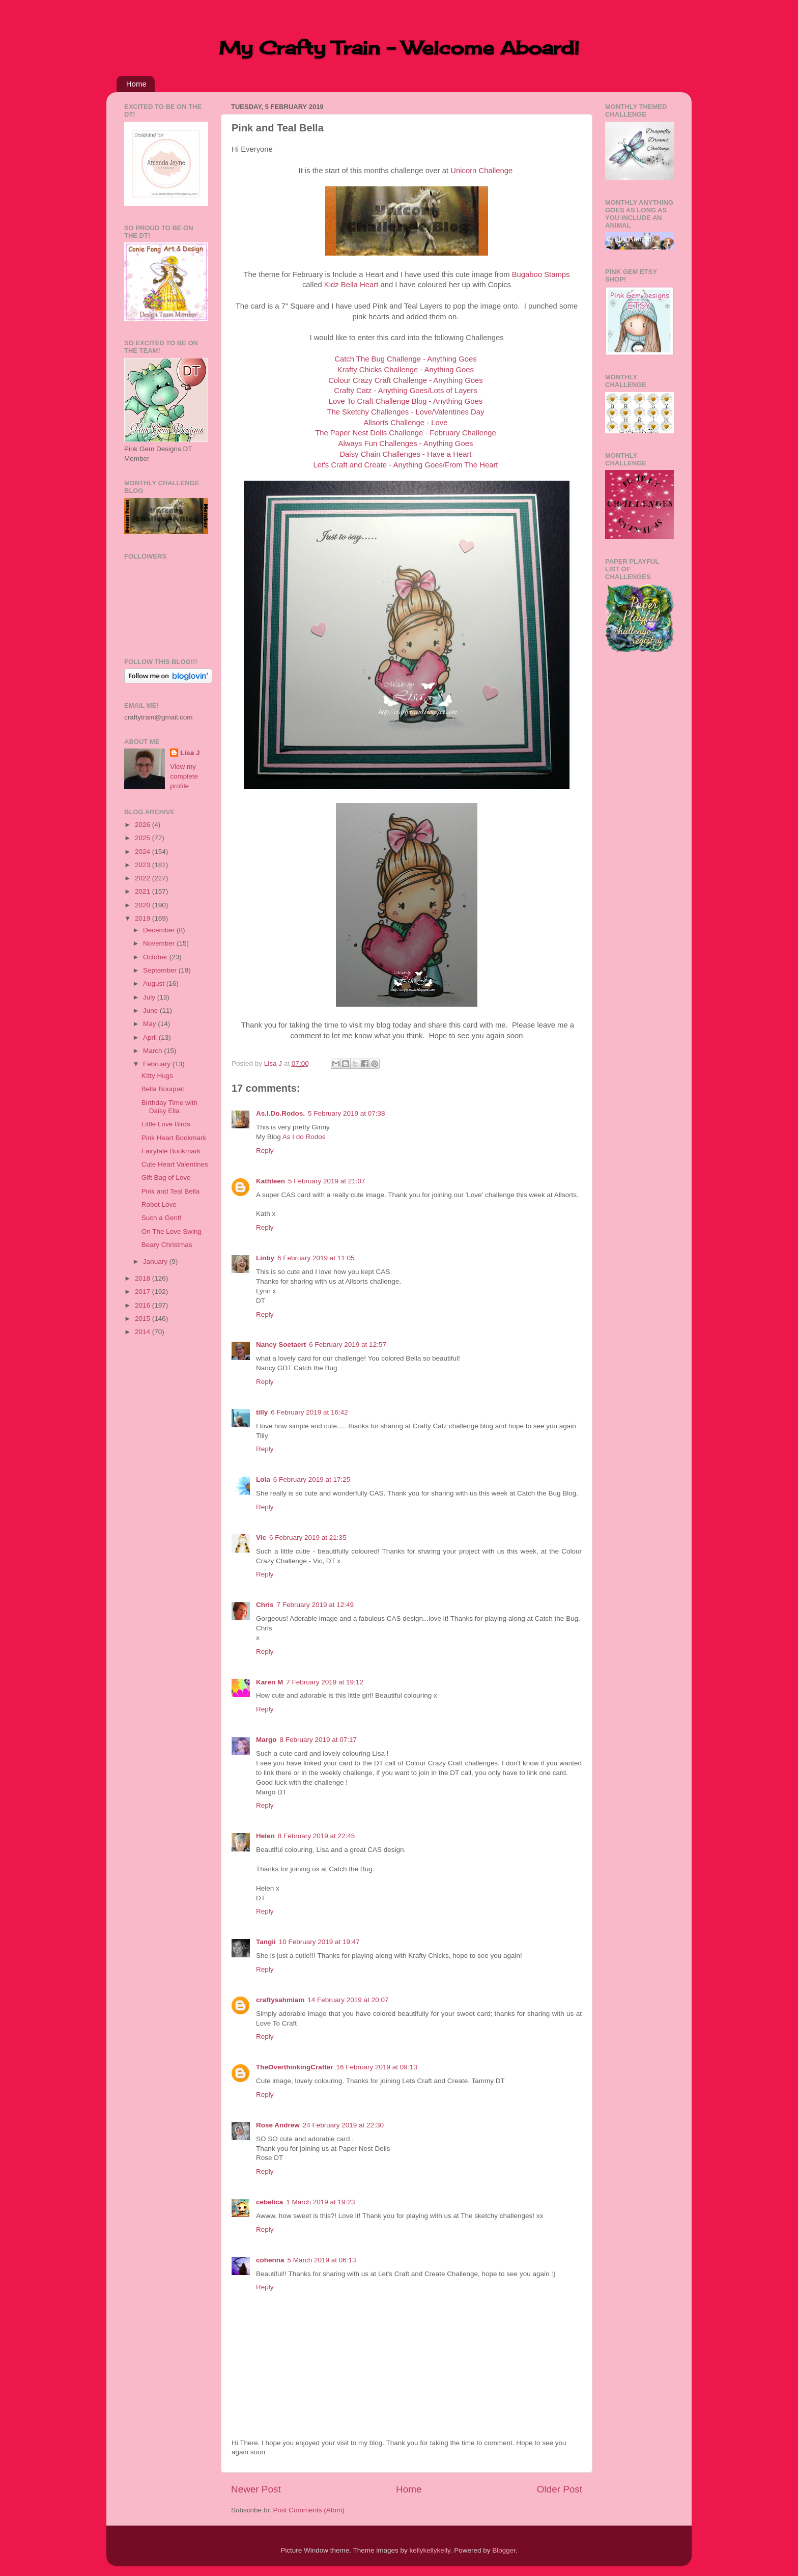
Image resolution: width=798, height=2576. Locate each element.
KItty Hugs (157, 1075)
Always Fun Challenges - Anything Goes (405, 443)
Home (136, 83)
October (156, 957)
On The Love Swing (171, 1231)
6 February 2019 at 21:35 (308, 1537)
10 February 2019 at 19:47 (319, 1942)
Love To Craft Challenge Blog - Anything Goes (406, 401)
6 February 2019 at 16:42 (309, 1412)
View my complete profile (184, 776)
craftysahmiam (280, 2000)
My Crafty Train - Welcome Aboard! (399, 48)
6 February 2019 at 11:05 (316, 1258)
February (158, 1064)
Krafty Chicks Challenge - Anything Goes (405, 370)
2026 (143, 824)
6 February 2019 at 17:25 (312, 1479)
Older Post (559, 2489)
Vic (261, 1537)
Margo (266, 1739)
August (154, 983)
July (150, 997)
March (153, 1051)
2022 (143, 878)
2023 (143, 865)
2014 (143, 1332)
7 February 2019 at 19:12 (324, 1682)
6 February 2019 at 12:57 (347, 1344)
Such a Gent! (161, 1218)
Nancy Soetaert (281, 1344)
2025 (143, 838)
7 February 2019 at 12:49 (315, 1605)
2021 (143, 891)
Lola (263, 1479)
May (150, 1024)
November (160, 943)
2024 (143, 851)
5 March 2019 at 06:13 (322, 2260)
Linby (265, 1258)
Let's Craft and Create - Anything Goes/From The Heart (405, 465)
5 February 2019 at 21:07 (326, 1181)
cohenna (270, 2260)
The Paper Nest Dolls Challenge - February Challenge (405, 433)
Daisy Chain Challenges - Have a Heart (405, 454)
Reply (265, 1150)
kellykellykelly (430, 2550)
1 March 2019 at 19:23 (320, 2202)
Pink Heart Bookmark (174, 1138)
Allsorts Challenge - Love (405, 423)
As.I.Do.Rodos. (280, 1113)
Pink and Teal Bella (170, 1191)
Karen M (269, 1682)
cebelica (269, 2202)
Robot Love (159, 1204)
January (156, 1261)
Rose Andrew (278, 2125)
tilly (262, 1412)
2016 (143, 1305)
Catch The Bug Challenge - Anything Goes (405, 359)
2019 (143, 918)
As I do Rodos (304, 1137)
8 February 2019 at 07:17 (318, 1739)
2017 (143, 1291)
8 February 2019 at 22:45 (316, 1836)
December (160, 930)
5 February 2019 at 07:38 (346, 1113)
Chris (265, 1605)
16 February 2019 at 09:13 (376, 2067)
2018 (143, 1278)
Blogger (504, 2550)
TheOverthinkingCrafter (294, 2067)
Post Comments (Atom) (309, 2510)
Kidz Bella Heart (351, 285)
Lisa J (190, 753)
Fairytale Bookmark (171, 1151)
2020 (143, 905)
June (151, 1010)
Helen (265, 1836)
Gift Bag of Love (166, 1177)
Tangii (266, 1942)
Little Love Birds (165, 1124)
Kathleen (270, 1181)
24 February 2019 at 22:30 (343, 2125)
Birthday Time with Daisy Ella (169, 1107)
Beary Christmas (166, 1245)
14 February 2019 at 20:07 (347, 2000)
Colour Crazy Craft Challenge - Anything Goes (405, 380)
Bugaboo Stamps (541, 274)
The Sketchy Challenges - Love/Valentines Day (405, 412)
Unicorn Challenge (481, 171)
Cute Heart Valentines (174, 1164)
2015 (143, 1318)
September (161, 970)
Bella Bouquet (162, 1089)
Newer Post (256, 2489)
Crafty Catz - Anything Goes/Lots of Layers (405, 390)
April (151, 1037)
